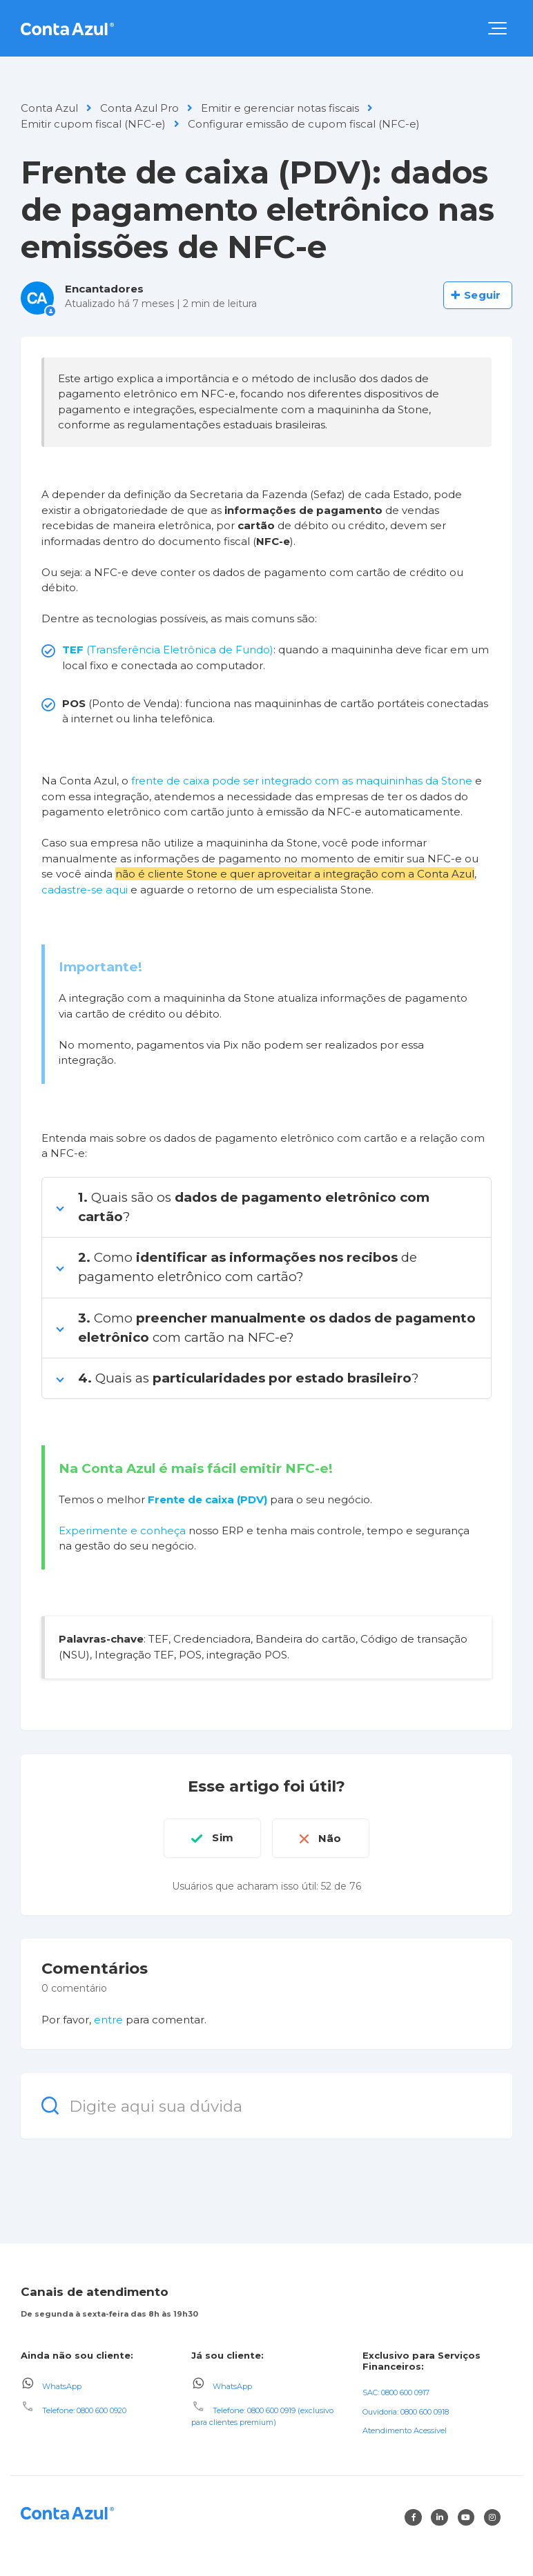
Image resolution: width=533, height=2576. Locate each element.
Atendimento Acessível (404, 2430)
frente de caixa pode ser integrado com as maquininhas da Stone (301, 780)
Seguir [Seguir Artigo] (482, 294)
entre (108, 2019)
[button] (497, 28)
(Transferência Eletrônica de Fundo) (167, 649)
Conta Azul (49, 108)
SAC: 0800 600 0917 (395, 2392)
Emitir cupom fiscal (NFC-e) (93, 123)
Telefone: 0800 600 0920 (84, 2410)
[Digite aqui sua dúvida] (266, 2105)
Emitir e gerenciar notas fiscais (280, 108)
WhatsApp (61, 2385)
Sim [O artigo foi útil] (222, 1837)
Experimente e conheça (122, 1530)
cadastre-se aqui (84, 889)
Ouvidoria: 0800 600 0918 (405, 2411)
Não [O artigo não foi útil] (330, 1837)
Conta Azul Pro (139, 108)
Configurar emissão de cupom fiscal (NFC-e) (304, 123)
